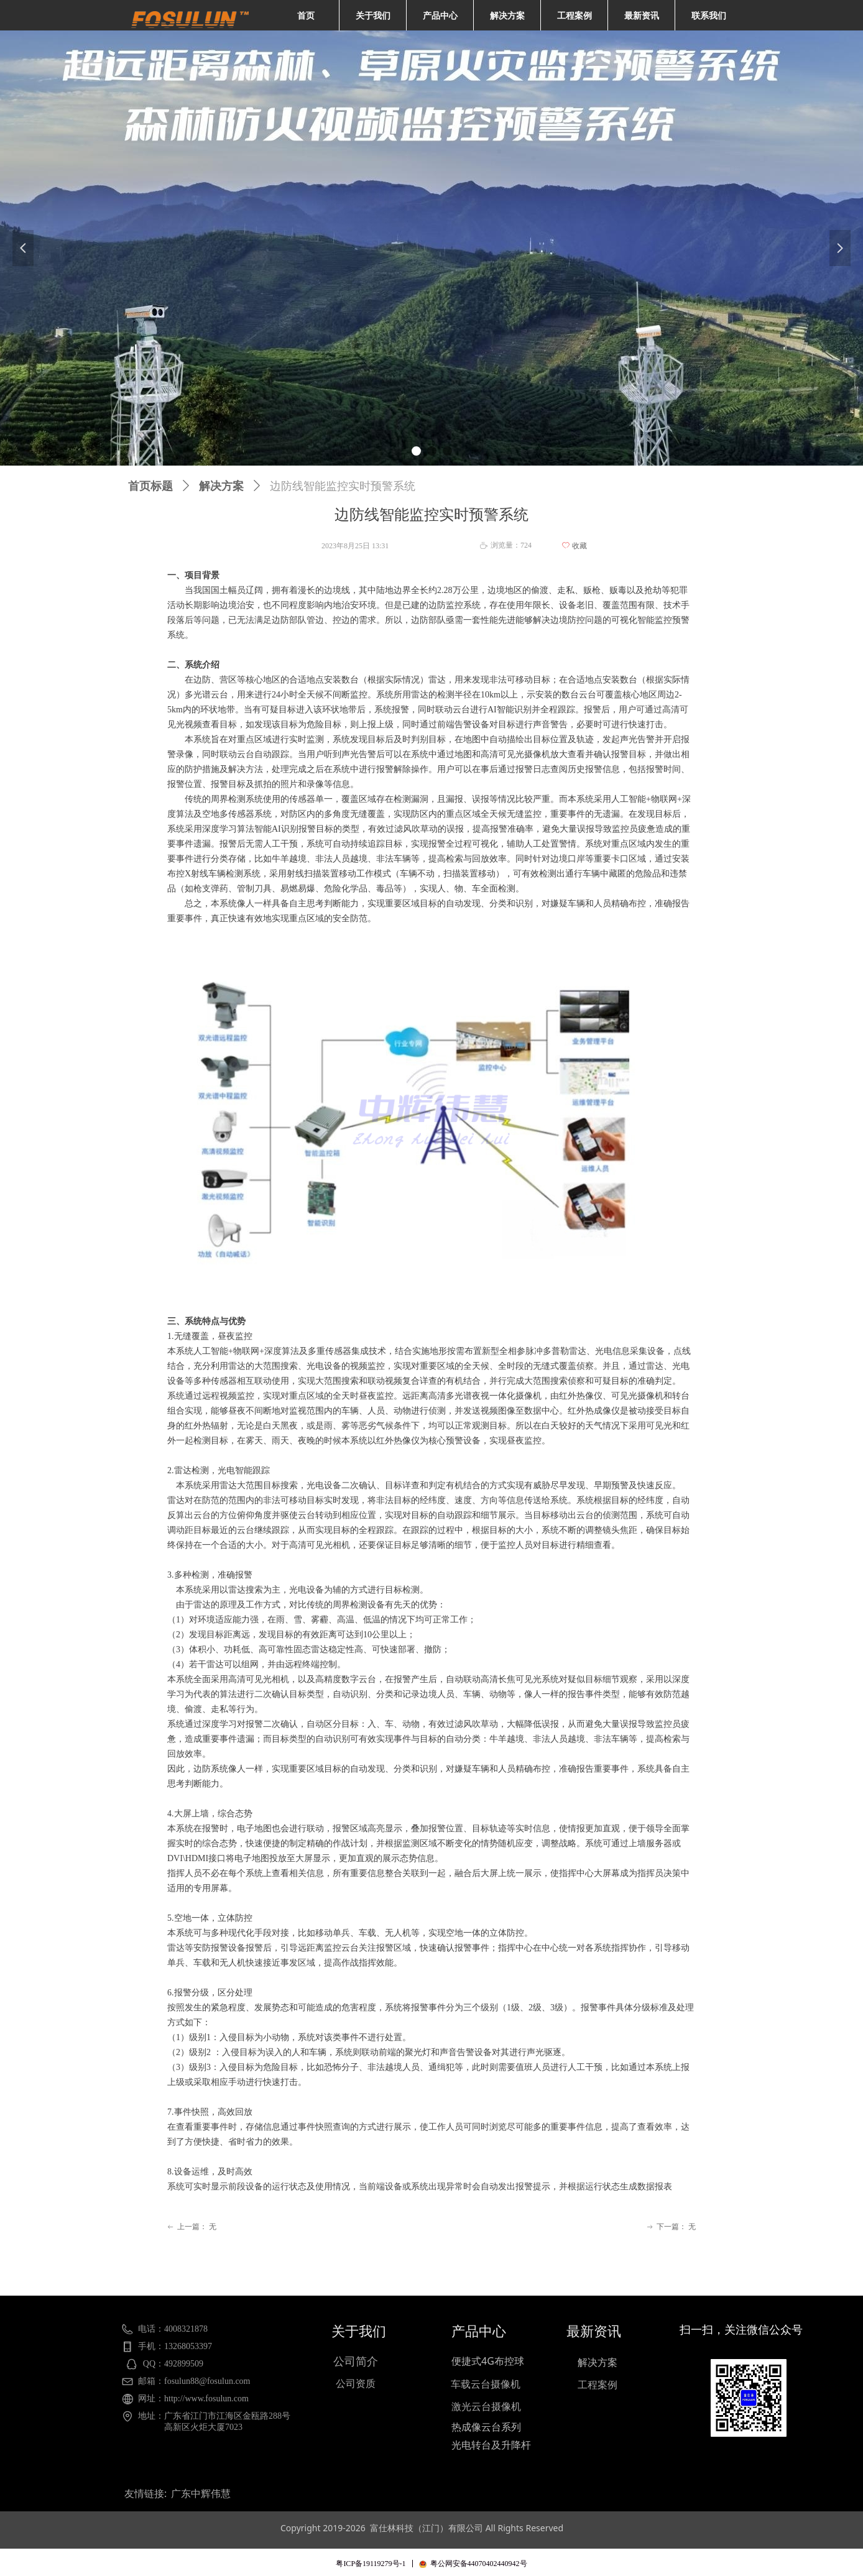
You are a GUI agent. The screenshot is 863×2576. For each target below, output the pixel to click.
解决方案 (221, 486)
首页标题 (150, 486)
